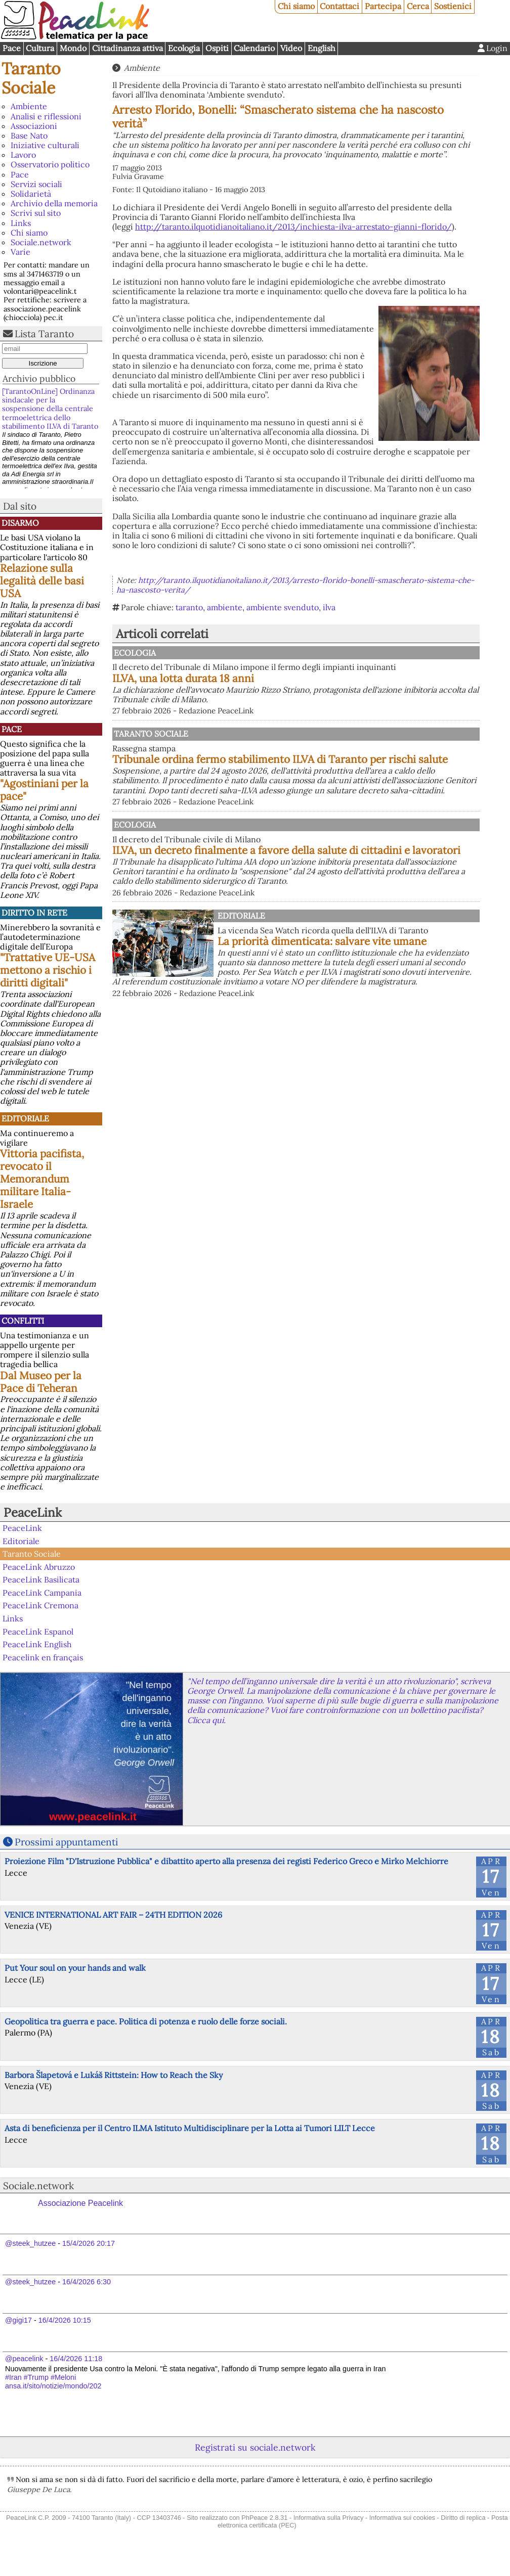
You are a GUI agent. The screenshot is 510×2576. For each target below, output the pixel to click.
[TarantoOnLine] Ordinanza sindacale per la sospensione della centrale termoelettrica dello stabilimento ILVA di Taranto (50, 409)
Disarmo (20, 523)
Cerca (418, 6)
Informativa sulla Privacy (328, 2517)
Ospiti (217, 48)
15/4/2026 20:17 (88, 2243)
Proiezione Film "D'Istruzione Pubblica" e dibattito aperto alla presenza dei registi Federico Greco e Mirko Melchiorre (226, 1861)
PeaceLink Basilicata (41, 1579)
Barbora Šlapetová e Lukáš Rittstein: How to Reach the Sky (114, 2075)
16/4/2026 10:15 (64, 2320)
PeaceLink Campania (42, 1593)
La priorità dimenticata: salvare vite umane (322, 996)
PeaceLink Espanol (38, 1631)
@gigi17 (18, 2320)
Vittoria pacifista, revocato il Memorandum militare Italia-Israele (42, 1179)
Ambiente (29, 106)
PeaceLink (33, 1512)
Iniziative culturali (45, 145)
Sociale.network (41, 242)
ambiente (224, 607)
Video (291, 48)
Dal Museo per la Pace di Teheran (40, 1382)
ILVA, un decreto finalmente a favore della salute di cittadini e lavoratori (340, 889)
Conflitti (23, 1321)
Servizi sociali (36, 184)
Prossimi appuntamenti (66, 1842)
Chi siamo (296, 6)
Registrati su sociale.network (255, 2447)
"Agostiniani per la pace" (44, 790)
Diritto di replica (463, 2517)
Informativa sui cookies (402, 2517)
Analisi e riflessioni (46, 116)
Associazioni (34, 126)
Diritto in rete (34, 913)
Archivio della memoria (54, 203)
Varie (20, 252)
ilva (329, 607)
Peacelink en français (43, 1657)
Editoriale (25, 1118)
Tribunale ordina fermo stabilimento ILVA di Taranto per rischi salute (345, 776)
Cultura (40, 48)
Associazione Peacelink (80, 2203)
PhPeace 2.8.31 (264, 2517)
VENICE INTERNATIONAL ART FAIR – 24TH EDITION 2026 (113, 1915)
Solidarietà (31, 194)
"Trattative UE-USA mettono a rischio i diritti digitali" (47, 970)
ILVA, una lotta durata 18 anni (288, 688)
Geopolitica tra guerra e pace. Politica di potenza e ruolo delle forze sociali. (146, 2021)
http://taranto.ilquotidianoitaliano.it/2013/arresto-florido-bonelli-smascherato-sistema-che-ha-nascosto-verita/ (295, 584)
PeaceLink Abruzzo (39, 1567)
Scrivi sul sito (36, 213)
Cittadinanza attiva (127, 48)
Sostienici (453, 6)
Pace (12, 48)
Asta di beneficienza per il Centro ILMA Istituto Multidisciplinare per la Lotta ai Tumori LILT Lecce (190, 2128)
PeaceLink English (37, 1644)
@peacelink (24, 2359)
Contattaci (339, 6)
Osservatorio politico (50, 164)
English (321, 48)
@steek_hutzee (30, 2243)
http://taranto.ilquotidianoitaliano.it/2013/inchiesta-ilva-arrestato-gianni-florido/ (293, 226)
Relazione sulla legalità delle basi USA (42, 580)
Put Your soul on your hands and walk (75, 1968)
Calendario (254, 48)
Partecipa (383, 6)
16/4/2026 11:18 (76, 2359)
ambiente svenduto (282, 607)
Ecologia (184, 48)
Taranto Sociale (31, 78)
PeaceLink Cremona (40, 1605)
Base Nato (29, 135)
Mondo (73, 48)
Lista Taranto (44, 334)
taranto (189, 607)
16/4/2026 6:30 (86, 2282)
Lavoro (23, 155)
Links (21, 223)
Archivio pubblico (39, 378)
